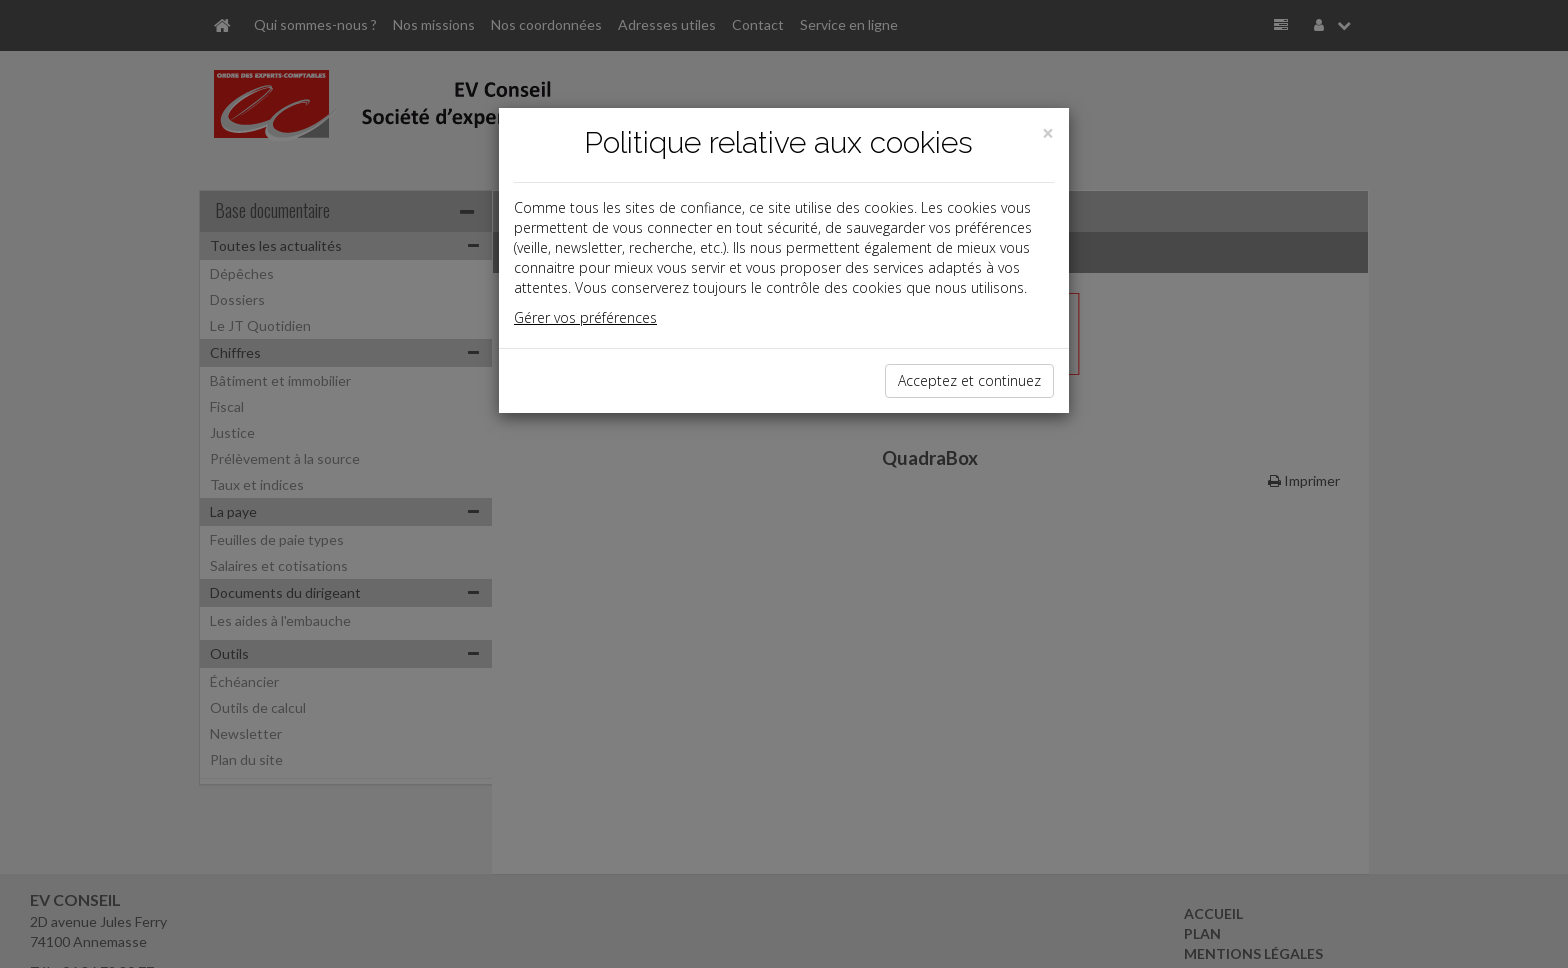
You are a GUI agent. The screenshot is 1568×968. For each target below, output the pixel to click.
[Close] (1048, 133)
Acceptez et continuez (969, 380)
